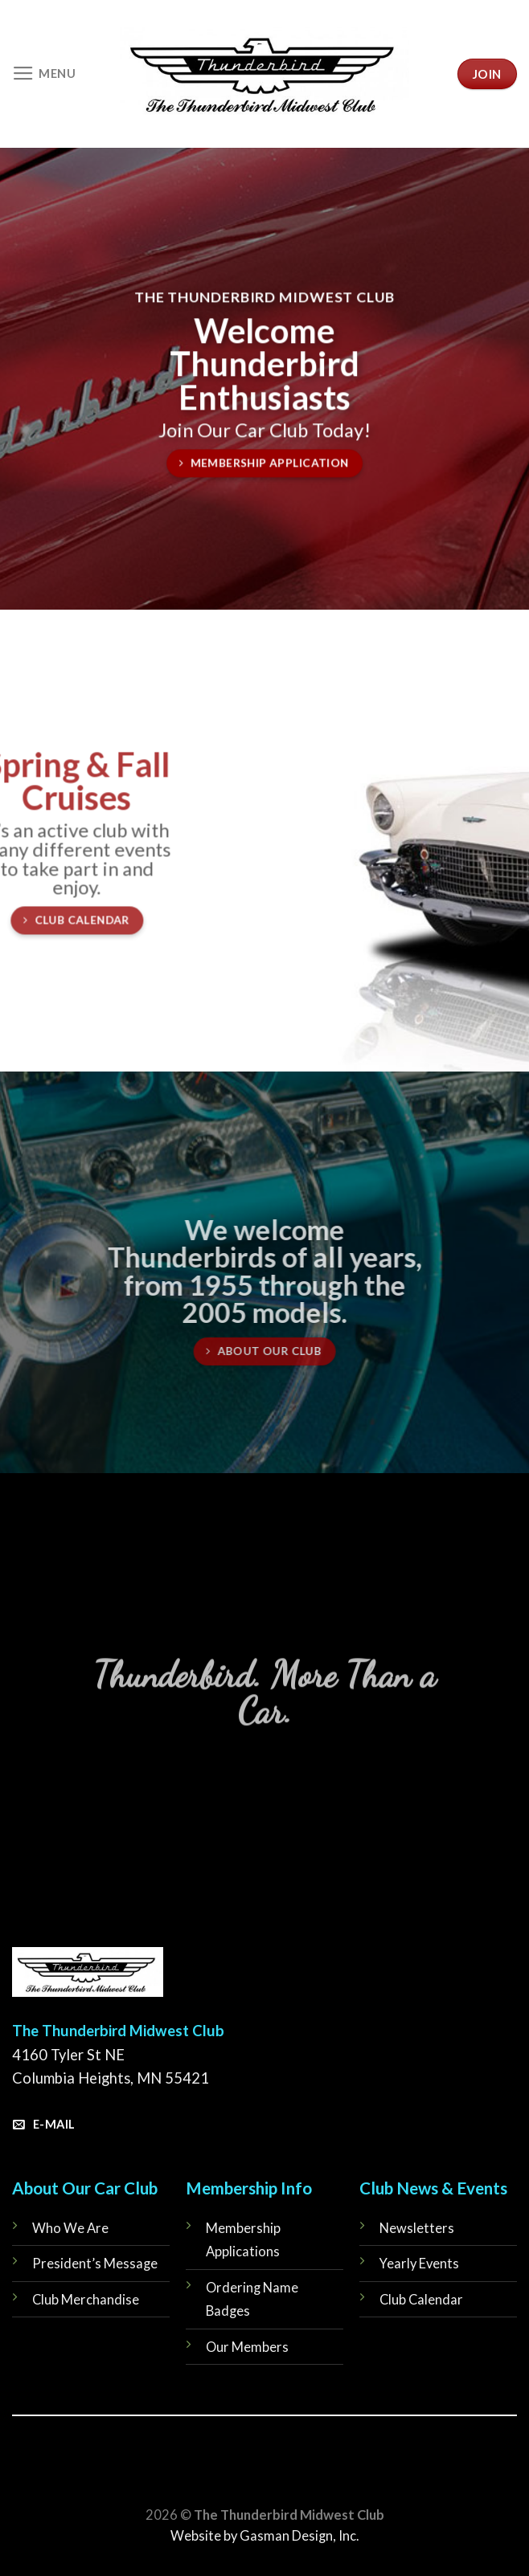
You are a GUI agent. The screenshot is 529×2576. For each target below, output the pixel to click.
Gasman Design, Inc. (299, 2536)
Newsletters (416, 2228)
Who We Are (70, 2228)
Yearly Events (419, 2264)
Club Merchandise (85, 2300)
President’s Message (95, 2264)
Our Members (247, 2347)
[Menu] (44, 74)
